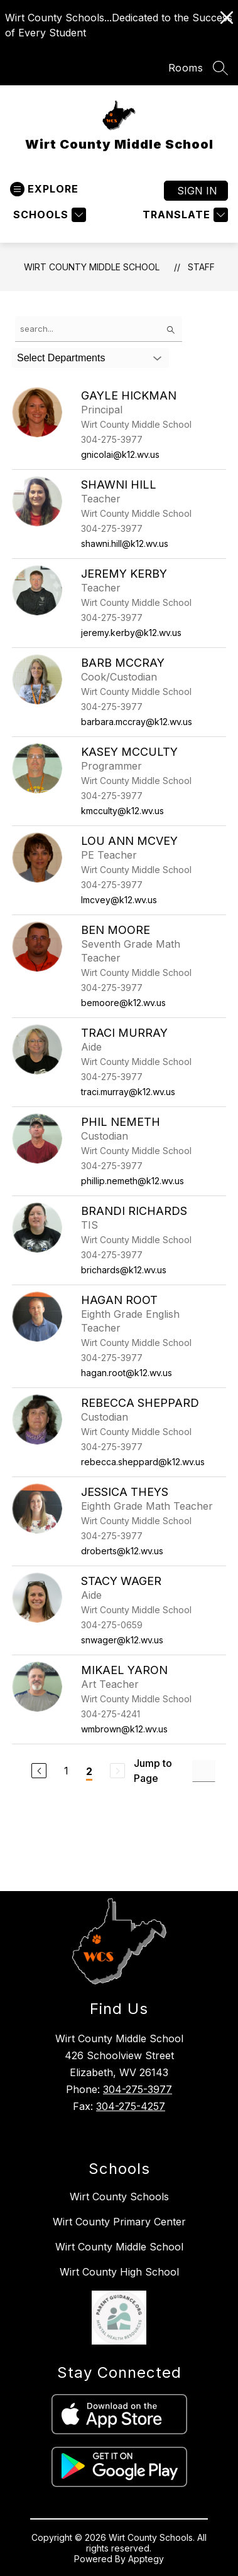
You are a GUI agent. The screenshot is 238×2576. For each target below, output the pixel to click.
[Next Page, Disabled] (117, 1770)
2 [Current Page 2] (89, 1771)
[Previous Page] (38, 1770)
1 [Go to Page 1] (66, 1770)
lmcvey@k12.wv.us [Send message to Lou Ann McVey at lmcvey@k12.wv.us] (119, 899)
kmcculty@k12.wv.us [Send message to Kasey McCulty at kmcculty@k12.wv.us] (122, 810)
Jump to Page (153, 1770)
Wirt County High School (119, 2272)
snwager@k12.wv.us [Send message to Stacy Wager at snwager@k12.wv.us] (122, 1640)
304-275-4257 (130, 2106)
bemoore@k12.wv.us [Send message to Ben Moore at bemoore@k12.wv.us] (123, 1002)
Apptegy (146, 2558)
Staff (201, 267)
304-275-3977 (137, 2089)
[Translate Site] (183, 215)
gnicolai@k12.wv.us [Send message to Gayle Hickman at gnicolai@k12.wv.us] (120, 454)
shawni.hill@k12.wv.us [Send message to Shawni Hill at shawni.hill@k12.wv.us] (124, 543)
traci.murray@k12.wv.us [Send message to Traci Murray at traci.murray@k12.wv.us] (128, 1091)
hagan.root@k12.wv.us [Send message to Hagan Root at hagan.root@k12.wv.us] (126, 1372)
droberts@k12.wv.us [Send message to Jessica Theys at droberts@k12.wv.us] (122, 1550)
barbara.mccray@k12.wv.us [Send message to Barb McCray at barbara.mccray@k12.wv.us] (136, 721)
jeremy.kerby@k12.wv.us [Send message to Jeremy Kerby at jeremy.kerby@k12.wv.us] (131, 632)
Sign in (197, 190)
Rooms (185, 67)
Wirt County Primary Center (119, 2221)
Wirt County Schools (119, 2196)
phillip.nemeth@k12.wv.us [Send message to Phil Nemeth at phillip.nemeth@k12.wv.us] (132, 1180)
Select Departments (61, 357)
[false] (98, 329)
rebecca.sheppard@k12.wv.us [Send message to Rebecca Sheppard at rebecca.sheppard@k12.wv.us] (143, 1461)
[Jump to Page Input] (203, 1771)
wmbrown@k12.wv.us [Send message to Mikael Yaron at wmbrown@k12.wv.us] (124, 1729)
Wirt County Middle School (92, 267)
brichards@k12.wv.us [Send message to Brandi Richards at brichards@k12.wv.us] (123, 1269)
